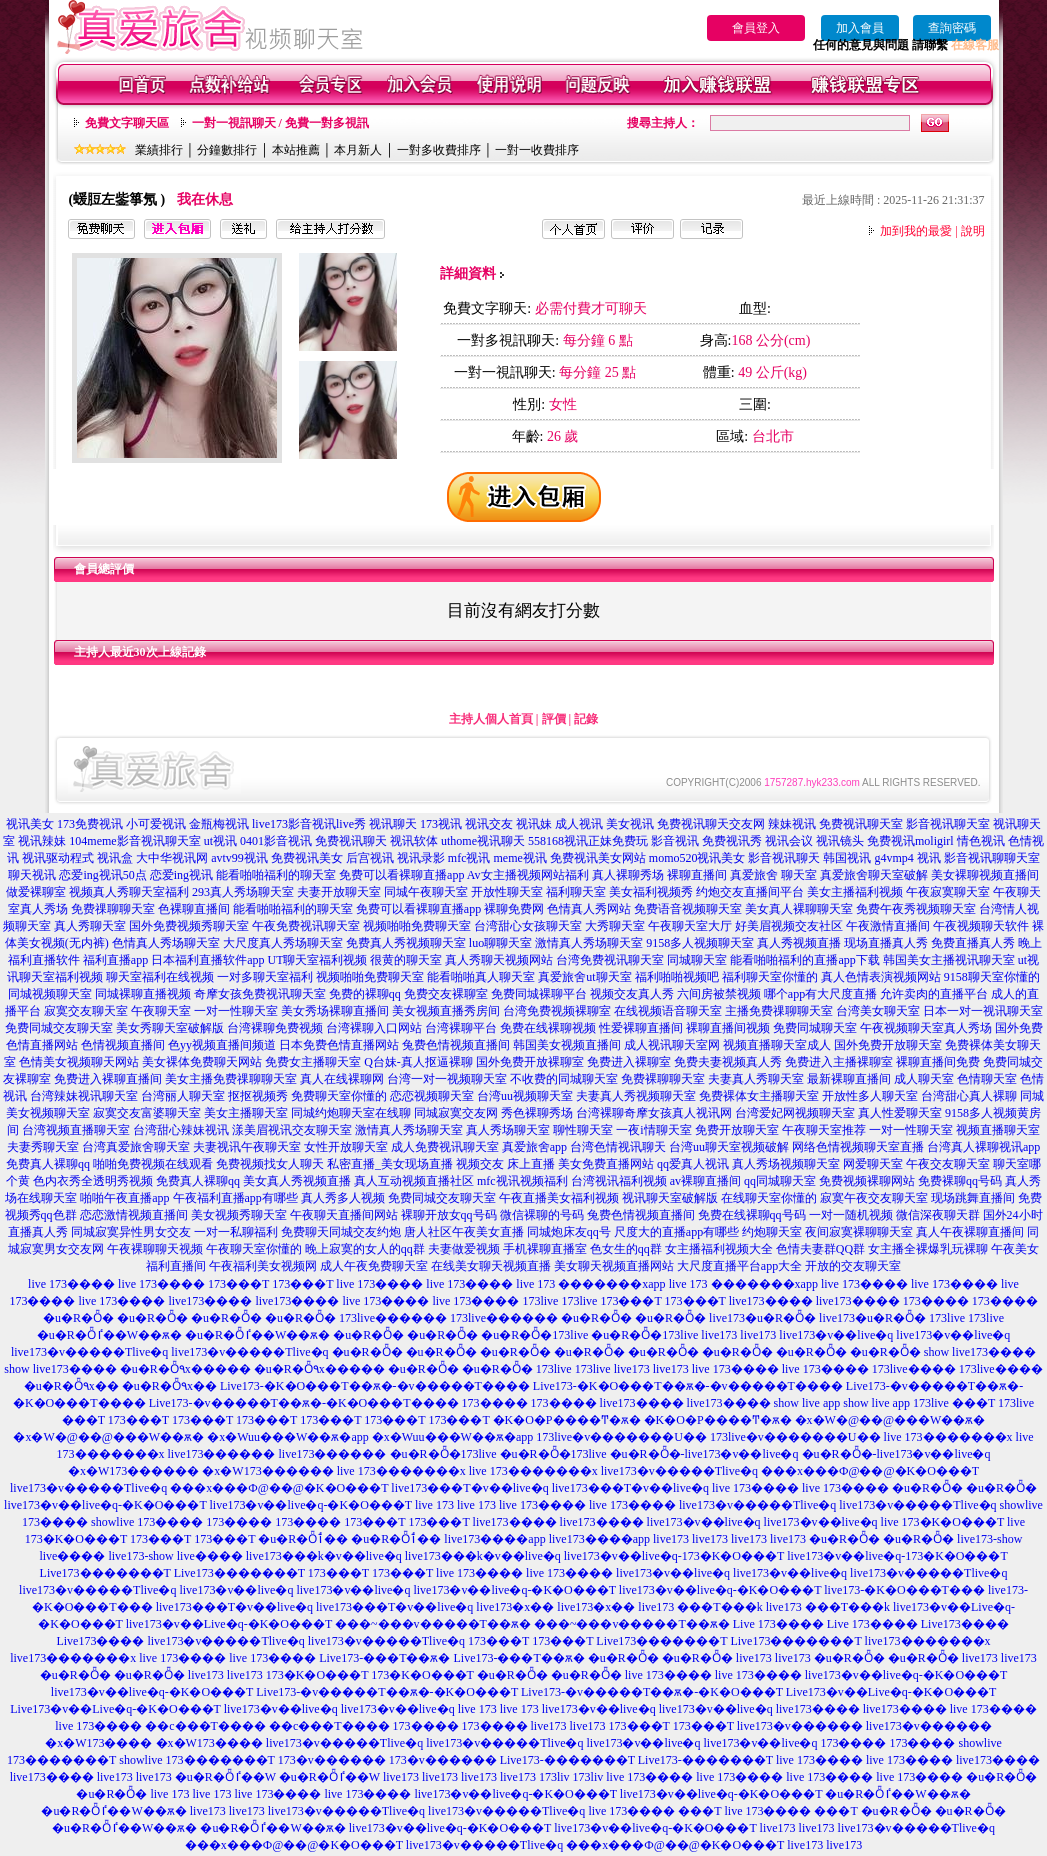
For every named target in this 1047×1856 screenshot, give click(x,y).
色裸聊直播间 (194, 909)
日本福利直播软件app (207, 960)
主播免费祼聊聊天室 (779, 1011)
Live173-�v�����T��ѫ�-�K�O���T (387, 1692)
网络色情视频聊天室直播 (858, 1147)
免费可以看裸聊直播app (401, 875)
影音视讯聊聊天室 (992, 858)
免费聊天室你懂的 (339, 1096)
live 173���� (71, 1284)
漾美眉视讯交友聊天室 (292, 1130)
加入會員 (860, 28)
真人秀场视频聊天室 (786, 1164)
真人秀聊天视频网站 (499, 960)
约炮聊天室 (772, 1232)
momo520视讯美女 (697, 858)
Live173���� (965, 1624)
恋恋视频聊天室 (432, 1096)
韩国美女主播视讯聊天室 (949, 960)
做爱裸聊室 (36, 892)
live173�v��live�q (836, 1335)
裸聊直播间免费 (938, 1062)
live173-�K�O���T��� (904, 1590)
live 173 (434, 1505)
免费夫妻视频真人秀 (728, 1062)
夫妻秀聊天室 (43, 1147)
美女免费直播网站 (606, 1164)
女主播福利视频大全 (719, 1249)
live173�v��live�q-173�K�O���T (674, 1556)
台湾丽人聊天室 (183, 1096)
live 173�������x (948, 1437)
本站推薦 (296, 150)
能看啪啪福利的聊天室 (276, 875)
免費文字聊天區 (127, 123)
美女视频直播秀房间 (446, 1011)
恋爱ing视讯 (181, 875)
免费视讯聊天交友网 (711, 824)
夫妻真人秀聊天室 (756, 1079)
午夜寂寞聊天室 (948, 892)
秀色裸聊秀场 (537, 1113)
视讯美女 (30, 824)
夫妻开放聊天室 (339, 892)
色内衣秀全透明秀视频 (93, 1181)
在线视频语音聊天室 (668, 1011)
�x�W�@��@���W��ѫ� (890, 1420)
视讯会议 (789, 841)
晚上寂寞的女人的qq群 (365, 1249)
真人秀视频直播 (799, 943)
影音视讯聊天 (784, 858)
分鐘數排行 (227, 150)
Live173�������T (105, 1573)
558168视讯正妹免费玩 (588, 841)
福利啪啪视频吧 (677, 977)
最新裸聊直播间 (849, 1079)
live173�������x (928, 1641)
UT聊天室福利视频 (317, 960)
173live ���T (954, 1403)
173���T (238, 1284)
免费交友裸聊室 (446, 994)
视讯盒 (115, 858)
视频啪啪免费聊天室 (417, 926)
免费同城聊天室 (815, 1028)
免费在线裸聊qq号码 (752, 1215)
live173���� (210, 1301)
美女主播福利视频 (855, 892)
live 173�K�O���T (942, 1522)
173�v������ (332, 1760)
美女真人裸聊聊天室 (799, 909)
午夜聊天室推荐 (824, 1130)
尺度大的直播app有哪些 (676, 1232)
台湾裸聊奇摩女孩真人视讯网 (654, 1113)
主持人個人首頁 (491, 719)
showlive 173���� (147, 1522)
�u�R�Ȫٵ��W (225, 1777)
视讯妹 (534, 824)
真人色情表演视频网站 (881, 977)
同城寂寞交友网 (456, 1113)
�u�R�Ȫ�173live (534, 1335)
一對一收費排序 (537, 150)
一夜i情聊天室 (653, 1130)
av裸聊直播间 (705, 1181)
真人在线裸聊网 (342, 1079)
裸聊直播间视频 (728, 1028)
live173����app (494, 1539)
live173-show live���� (175, 1556)
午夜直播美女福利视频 (559, 1198)
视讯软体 (414, 841)
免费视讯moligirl (910, 841)
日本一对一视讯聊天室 (983, 1011)
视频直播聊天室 (998, 1130)
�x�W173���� (98, 1743)
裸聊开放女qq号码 (449, 1215)
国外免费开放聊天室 (888, 1045)
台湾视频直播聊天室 (76, 1130)
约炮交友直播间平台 (750, 892)
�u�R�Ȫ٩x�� (71, 1386)
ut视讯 (220, 841)
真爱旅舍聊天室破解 (874, 875)
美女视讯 (630, 824)
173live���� (914, 1369)
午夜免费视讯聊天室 (306, 926)
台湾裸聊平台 (461, 1028)
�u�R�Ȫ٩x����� (185, 1369)
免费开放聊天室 (737, 1130)
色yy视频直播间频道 (222, 1045)
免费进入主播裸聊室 (839, 1062)
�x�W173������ (133, 1471)
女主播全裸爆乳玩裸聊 (928, 1249)
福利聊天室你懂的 (770, 977)
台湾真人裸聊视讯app (983, 1147)
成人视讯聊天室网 (672, 1045)
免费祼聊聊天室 (113, 909)
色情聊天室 (987, 1079)
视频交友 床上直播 (505, 1164)
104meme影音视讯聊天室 (134, 841)
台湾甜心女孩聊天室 (528, 926)
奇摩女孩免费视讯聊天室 (260, 994)
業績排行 (159, 150)
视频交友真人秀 (632, 994)
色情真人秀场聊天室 (166, 943)
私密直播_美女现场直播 (390, 1164)
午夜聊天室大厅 (690, 926)
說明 (973, 231)
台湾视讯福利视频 (619, 1181)
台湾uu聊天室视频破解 (729, 1147)
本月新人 (358, 150)
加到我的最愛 (916, 231)
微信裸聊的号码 (542, 1215)
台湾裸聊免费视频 (275, 1028)
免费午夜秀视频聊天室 (916, 909)
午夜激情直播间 (888, 926)
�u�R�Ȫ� (78, 1318)
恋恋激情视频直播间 (134, 1215)
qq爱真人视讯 (693, 1164)
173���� (936, 1301)
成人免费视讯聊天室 (445, 1147)
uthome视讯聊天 (483, 841)
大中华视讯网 (172, 858)
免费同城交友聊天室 (59, 1028)
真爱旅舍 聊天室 (773, 875)
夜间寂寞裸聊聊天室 (859, 1232)
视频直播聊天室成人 (777, 1045)
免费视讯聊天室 (861, 824)
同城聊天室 (697, 960)
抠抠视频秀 (258, 1096)
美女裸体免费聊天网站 (202, 1062)
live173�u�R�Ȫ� (762, 1318)
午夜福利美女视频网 (263, 1266)
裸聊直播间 (697, 875)
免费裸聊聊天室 (663, 1079)
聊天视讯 (32, 875)
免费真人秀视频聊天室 (406, 943)
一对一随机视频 (851, 1215)
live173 (719, 1335)
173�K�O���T (317, 1675)
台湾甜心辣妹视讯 (181, 1130)
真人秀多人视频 (343, 1198)
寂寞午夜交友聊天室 (874, 1198)
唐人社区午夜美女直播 (464, 1232)
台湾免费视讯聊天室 (610, 960)
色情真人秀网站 (589, 909)
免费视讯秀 (732, 841)
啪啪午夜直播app (124, 1198)
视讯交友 (489, 824)
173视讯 (441, 824)
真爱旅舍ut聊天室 (584, 977)
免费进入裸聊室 (629, 1062)
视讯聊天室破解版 (670, 1198)
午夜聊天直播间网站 (344, 1215)
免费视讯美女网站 (598, 858)
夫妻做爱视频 (464, 1249)
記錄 (586, 719)
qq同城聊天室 (780, 1181)
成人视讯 (579, 824)
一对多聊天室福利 (265, 977)
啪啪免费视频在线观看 (153, 1164)
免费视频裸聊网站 (867, 1181)
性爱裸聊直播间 (641, 1028)
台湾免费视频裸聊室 (557, 1011)
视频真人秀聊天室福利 (129, 892)
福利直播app (115, 960)
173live (540, 1301)
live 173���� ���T (654, 1811)
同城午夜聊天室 (426, 892)
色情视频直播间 (123, 1045)
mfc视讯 (469, 858)
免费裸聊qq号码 (960, 1181)
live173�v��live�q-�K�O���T (105, 1505)
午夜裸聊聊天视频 (155, 1249)
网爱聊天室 (873, 1164)
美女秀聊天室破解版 (170, 1028)
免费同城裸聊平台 (539, 994)
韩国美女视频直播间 (567, 1045)
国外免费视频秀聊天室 (189, 926)
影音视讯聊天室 (948, 824)
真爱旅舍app (534, 1147)
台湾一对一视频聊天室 (447, 1079)
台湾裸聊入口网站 (374, 1028)
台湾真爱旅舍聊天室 (136, 1147)
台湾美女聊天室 (878, 1011)
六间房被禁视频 (719, 994)
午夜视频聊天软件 (981, 926)
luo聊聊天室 (500, 943)
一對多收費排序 (439, 150)
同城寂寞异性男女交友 (131, 1232)
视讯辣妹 (42, 841)
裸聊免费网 (514, 909)
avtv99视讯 (239, 858)
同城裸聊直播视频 (143, 994)
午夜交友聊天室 (948, 1164)
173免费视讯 (90, 824)
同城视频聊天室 (50, 994)
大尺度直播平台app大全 (739, 1266)
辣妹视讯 (792, 824)
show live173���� (980, 1352)
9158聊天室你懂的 (992, 977)
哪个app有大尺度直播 (820, 994)
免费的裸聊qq (365, 994)
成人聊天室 (924, 1079)
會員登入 (756, 28)
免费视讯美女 (307, 858)
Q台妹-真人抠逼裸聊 (418, 1062)
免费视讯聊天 (351, 841)
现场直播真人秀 (886, 943)
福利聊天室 (576, 892)
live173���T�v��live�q (469, 1488)
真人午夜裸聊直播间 (970, 1232)
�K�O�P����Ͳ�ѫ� (567, 1420)
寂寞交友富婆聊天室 (147, 1113)
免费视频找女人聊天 (270, 1164)
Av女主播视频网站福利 (528, 875)
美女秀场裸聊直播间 (335, 1011)
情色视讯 (981, 841)
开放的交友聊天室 (853, 1266)
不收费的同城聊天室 (564, 1079)
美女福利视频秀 (651, 892)
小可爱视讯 (156, 824)
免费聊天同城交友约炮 (341, 1232)
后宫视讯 (370, 858)
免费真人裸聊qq (48, 1164)
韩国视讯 (847, 858)
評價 (554, 719)
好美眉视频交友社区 (789, 926)
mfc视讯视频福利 (522, 1181)
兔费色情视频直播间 (456, 1045)
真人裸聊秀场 (628, 875)
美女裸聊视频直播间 (985, 875)
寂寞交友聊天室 (86, 1011)
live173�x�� (515, 1607)
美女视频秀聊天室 (239, 1215)
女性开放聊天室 (346, 1147)
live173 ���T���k (700, 1607)
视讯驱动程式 (58, 858)
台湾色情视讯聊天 (618, 1147)
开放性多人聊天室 (870, 1096)
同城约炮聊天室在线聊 (351, 1113)
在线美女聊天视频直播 (491, 1266)
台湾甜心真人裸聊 (969, 1096)
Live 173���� (778, 1624)
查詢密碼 (952, 28)
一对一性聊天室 (236, 1011)
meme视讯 (519, 858)
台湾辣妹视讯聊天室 (84, 1096)
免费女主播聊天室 (313, 1062)
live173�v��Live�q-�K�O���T (229, 1624)
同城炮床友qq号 (569, 1232)
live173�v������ (800, 1726)
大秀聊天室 (615, 926)
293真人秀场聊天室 (243, 892)
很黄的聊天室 (406, 960)
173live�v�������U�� (621, 1437)
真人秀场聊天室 (508, 1130)
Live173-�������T (567, 1760)
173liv (554, 1777)
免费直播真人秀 (973, 943)
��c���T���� (205, 1726)
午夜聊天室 (161, 1011)
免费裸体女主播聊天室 (759, 1096)
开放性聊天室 (507, 892)
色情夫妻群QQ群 (820, 1249)
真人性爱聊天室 (900, 1113)
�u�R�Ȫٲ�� (303, 1539)
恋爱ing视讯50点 (102, 875)
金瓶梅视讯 (219, 824)
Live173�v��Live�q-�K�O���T (891, 1692)
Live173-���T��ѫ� (384, 1658)
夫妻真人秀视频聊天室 (636, 1096)
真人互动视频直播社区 (414, 1181)
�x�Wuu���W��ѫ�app (288, 1437)
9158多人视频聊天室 (700, 943)
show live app (807, 1403)
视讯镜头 (840, 841)
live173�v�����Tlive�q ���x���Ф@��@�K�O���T (790, 1471)
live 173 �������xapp (590, 1284)
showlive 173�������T (196, 1760)
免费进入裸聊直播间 (108, 1079)
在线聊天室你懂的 (769, 1198)
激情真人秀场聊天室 (589, 943)
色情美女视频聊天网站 (79, 1062)
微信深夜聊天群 (938, 1215)
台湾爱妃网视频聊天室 (795, 1113)
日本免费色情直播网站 (339, 1045)
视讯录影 (421, 858)
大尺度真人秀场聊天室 (283, 943)
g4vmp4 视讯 (907, 858)
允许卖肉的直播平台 (934, 994)
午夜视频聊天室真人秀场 (926, 1028)
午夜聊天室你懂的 (254, 1249)
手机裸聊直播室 (545, 1249)
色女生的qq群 (626, 1249)
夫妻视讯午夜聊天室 (247, 1147)
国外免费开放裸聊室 (530, 1062)
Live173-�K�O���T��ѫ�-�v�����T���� (375, 1386)
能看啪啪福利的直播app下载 (804, 960)
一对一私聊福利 (236, 1232)
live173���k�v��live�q (324, 1556)
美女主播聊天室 (246, 1113)
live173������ (222, 1454)
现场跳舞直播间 (973, 1198)
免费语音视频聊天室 (688, 909)
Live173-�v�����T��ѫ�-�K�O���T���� (304, 1403)
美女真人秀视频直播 (297, 1181)
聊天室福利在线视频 (160, 977)
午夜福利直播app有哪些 (235, 1198)
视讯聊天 (393, 824)
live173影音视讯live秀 (309, 824)
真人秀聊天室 (90, 926)
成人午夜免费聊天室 (374, 1266)
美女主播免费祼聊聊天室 (231, 1079)
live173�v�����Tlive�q (89, 1352)
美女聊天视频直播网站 (614, 1266)
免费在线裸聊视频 (548, 1028)
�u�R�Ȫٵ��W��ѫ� (109, 1335)
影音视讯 (675, 841)
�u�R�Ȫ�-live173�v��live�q (704, 1454)
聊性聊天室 (583, 1130)
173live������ (393, 1318)
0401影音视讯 (276, 841)
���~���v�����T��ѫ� (433, 1624)
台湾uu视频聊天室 (525, 1096)
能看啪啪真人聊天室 (481, 977)
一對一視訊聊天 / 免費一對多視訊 (280, 123)
